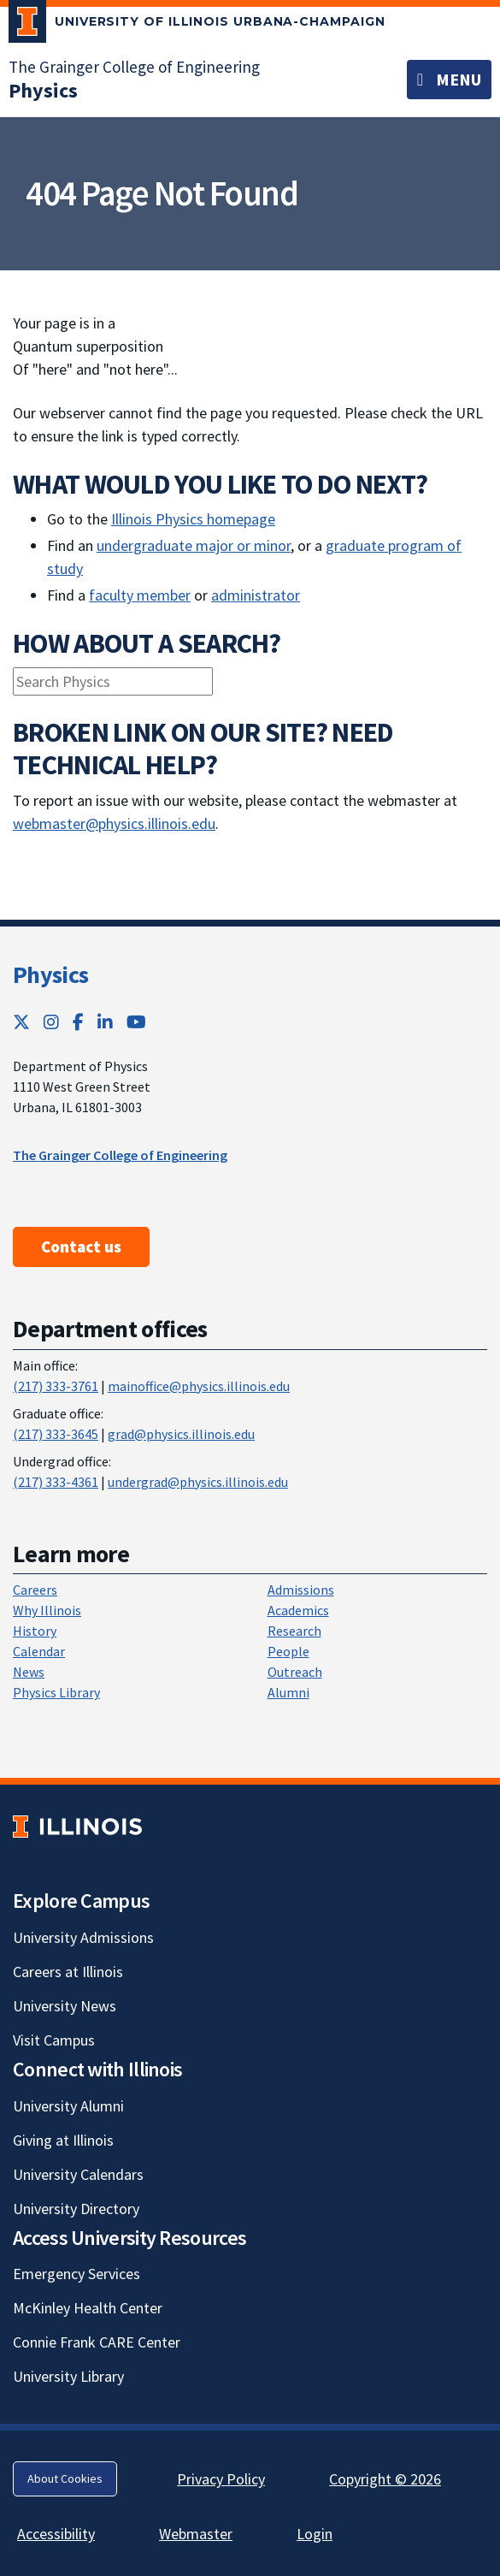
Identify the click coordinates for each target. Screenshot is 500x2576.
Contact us (81, 1246)
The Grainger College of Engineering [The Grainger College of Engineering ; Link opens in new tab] (120, 1155)
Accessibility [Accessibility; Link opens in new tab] (56, 2533)
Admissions (301, 1589)
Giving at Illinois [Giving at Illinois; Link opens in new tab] (63, 2140)
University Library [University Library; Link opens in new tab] (68, 2376)
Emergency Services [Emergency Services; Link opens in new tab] (76, 2273)
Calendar (39, 1651)
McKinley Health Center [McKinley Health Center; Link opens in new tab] (87, 2308)
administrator (255, 595)
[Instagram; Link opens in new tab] (51, 1022)
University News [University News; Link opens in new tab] (64, 2006)
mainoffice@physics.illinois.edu (199, 1386)
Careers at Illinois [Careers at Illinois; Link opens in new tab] (68, 1971)
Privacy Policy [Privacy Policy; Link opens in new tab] (221, 2479)
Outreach (295, 1671)
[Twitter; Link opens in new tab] (21, 1022)
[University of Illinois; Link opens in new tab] (77, 1826)
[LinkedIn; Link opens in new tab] (105, 1022)
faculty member (140, 595)
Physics (50, 974)
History (34, 1630)
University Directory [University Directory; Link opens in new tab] (76, 2208)
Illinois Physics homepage (193, 519)
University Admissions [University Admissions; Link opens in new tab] (83, 1937)
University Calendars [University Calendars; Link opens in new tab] (78, 2174)
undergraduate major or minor (194, 545)
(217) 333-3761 (55, 1386)
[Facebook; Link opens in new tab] (78, 1022)
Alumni (288, 1692)
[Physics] (43, 90)
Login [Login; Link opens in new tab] (314, 2533)
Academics (298, 1610)
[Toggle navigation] (449, 79)
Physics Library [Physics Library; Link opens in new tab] (56, 1692)
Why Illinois (47, 1610)
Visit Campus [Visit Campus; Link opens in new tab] (54, 2040)
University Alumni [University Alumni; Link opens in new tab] (68, 2106)
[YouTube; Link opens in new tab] (136, 1022)
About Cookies (65, 2478)
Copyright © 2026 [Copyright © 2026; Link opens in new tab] (385, 2479)
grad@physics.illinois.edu (181, 1433)
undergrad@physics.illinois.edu (198, 1481)
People (288, 1651)
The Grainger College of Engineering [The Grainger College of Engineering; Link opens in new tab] (134, 66)
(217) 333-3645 (55, 1433)
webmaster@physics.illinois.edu (114, 823)
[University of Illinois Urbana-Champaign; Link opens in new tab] (197, 25)
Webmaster (195, 2533)
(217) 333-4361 (55, 1481)
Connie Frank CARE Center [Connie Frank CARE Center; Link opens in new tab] (96, 2342)
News (28, 1671)
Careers (35, 1589)
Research (294, 1630)
